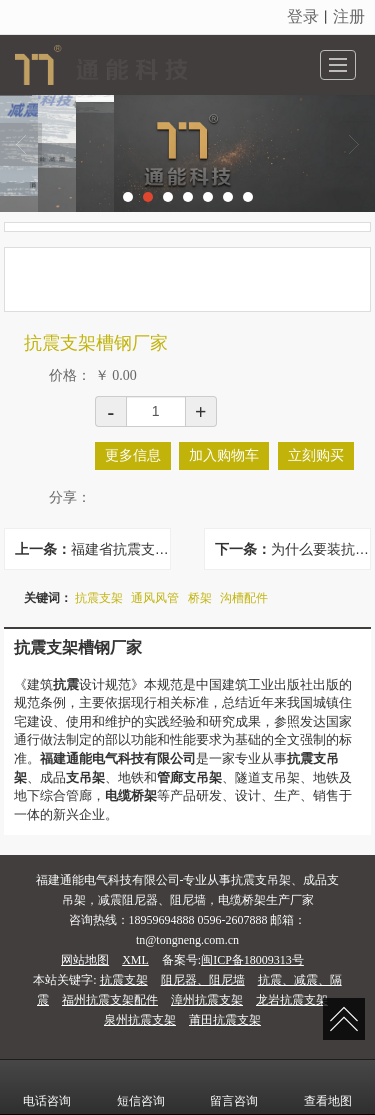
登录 (303, 16)
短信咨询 (141, 1087)
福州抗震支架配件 (110, 1000)
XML (135, 960)
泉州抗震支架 (140, 1020)
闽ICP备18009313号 (252, 960)
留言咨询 (234, 1087)
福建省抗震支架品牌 (120, 549)
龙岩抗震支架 (292, 1000)
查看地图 (328, 1087)
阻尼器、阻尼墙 (203, 980)
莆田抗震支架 (225, 1020)
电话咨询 (47, 1087)
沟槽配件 (244, 598)
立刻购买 (316, 455)
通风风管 (155, 598)
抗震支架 (99, 598)
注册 (349, 16)
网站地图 (85, 960)
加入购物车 (224, 455)
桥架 (200, 598)
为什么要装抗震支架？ (320, 549)
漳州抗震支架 (207, 1000)
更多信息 (133, 455)
